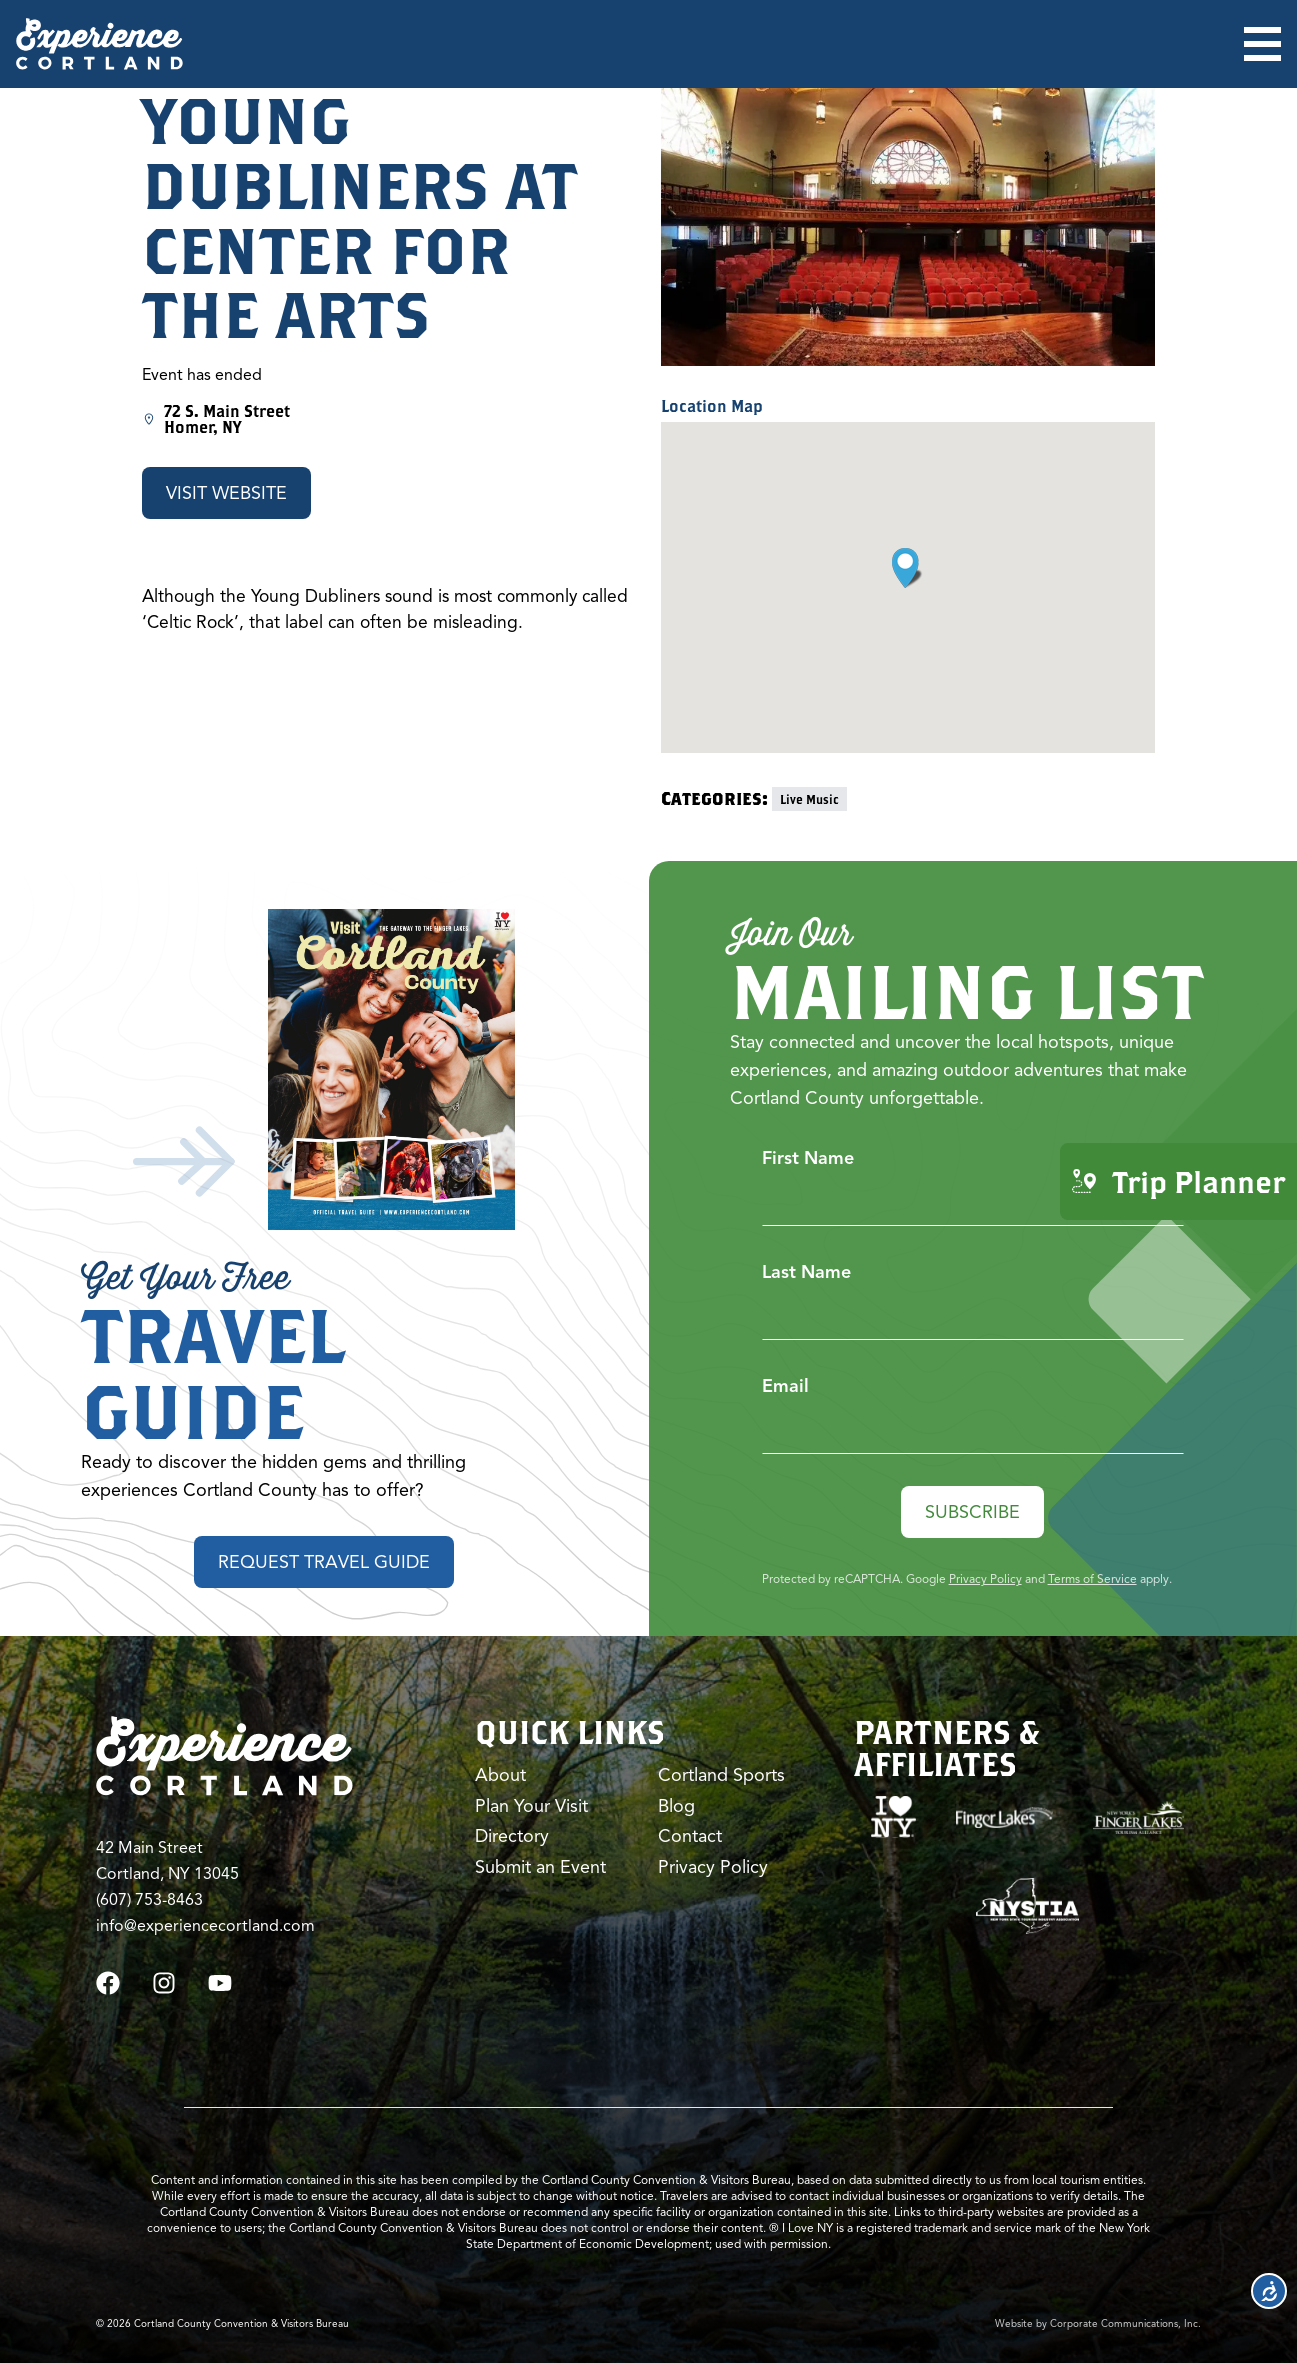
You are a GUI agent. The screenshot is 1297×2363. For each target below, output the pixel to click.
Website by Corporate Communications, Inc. (1098, 2323)
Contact (690, 1836)
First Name (808, 1158)
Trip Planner (1178, 1181)
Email (785, 1386)
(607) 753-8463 (149, 1900)
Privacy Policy (985, 1578)
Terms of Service (1092, 1578)
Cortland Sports (721, 1775)
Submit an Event (540, 1867)
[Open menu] (1262, 44)
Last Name (806, 1272)
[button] (907, 568)
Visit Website (226, 493)
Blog (676, 1806)
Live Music (809, 799)
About (500, 1775)
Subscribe (972, 1512)
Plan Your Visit (531, 1806)
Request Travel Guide (324, 1562)
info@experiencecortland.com (205, 1926)
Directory (512, 1836)
